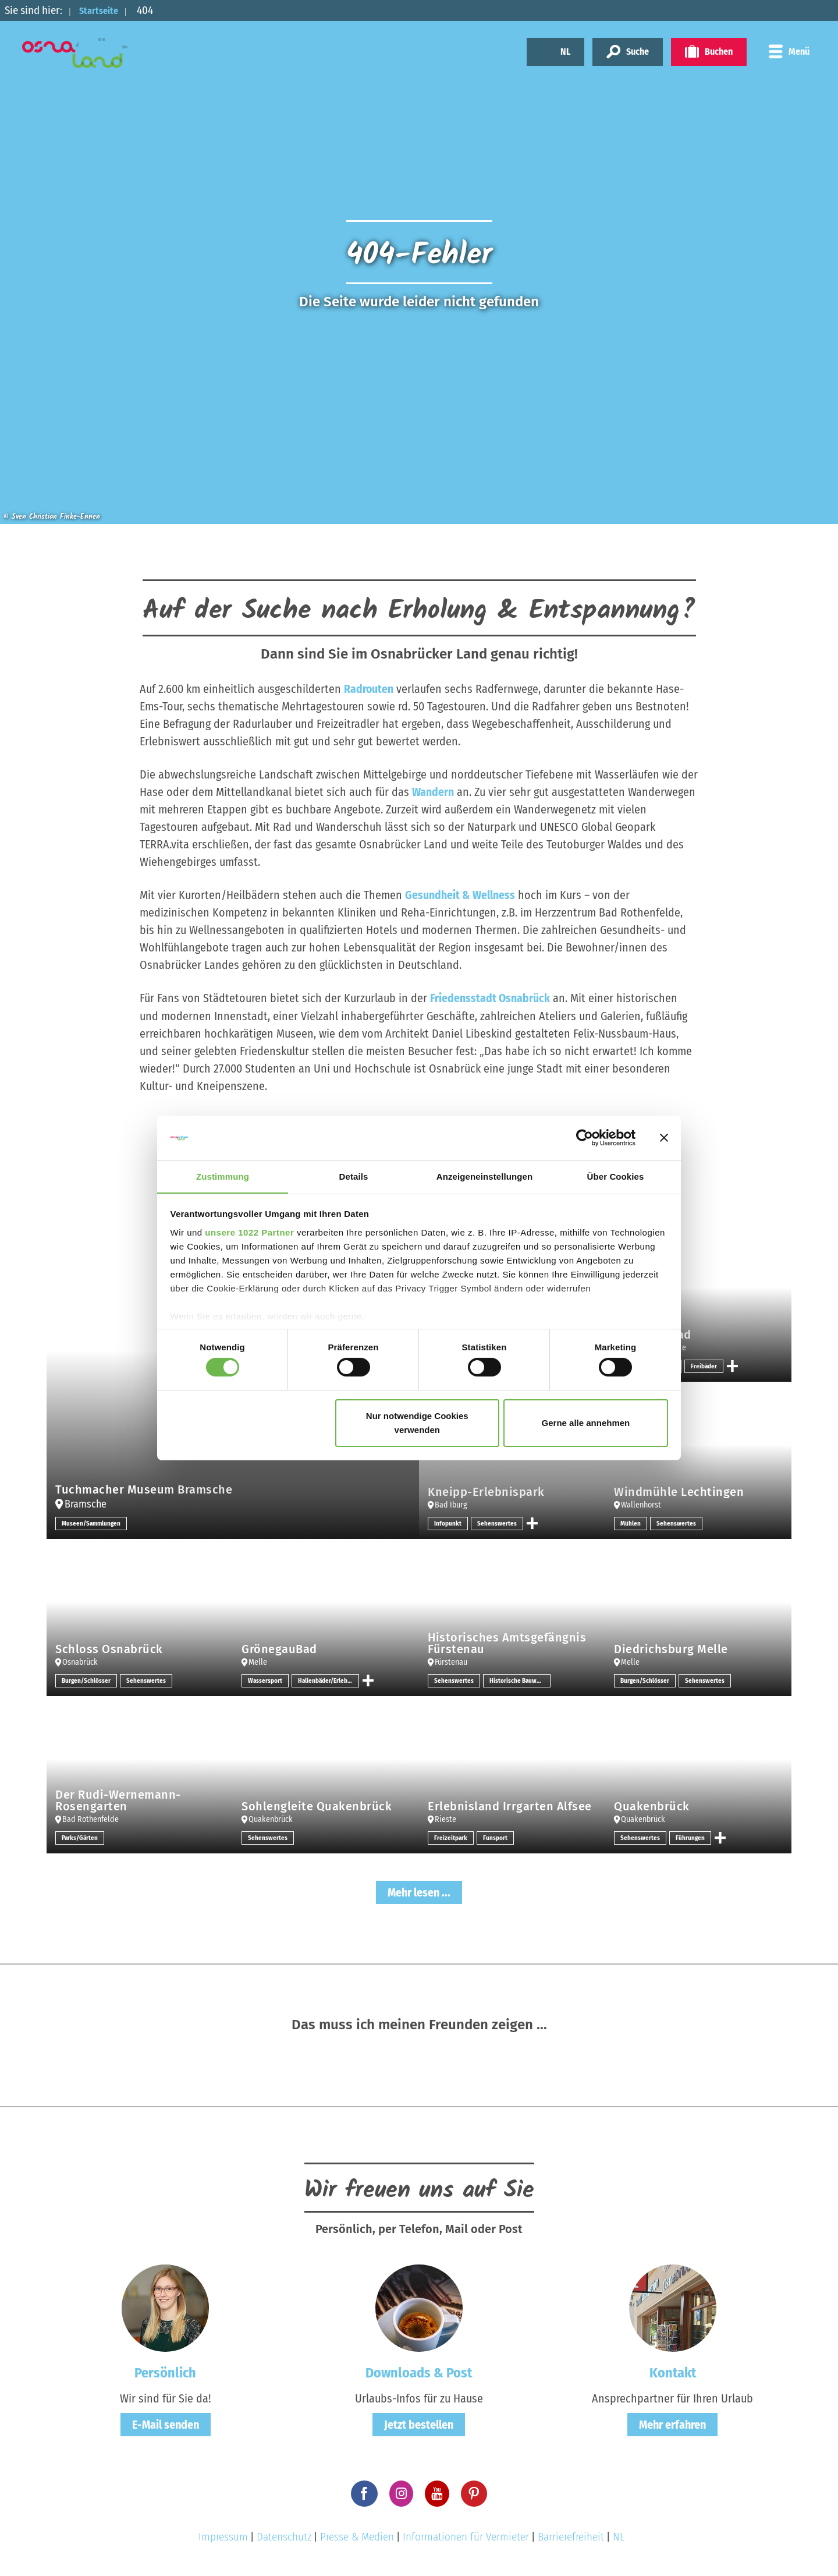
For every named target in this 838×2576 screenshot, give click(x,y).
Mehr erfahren (672, 2424)
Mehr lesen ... (419, 1892)
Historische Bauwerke (520, 1680)
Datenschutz (284, 2536)
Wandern (433, 792)
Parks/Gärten (81, 1837)
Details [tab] (353, 1176)
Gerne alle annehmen (586, 1423)
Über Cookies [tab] (615, 1176)
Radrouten (369, 689)
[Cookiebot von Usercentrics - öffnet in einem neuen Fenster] (584, 1138)
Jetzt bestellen (418, 2424)
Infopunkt (448, 1523)
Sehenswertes (497, 1523)
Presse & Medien (357, 2536)
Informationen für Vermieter (466, 2536)
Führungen (690, 1837)
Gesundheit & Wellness (460, 895)
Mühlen (630, 1523)
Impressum (223, 2536)
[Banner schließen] (664, 1138)
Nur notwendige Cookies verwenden (417, 1423)
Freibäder (705, 1365)
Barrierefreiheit (571, 2536)
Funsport (496, 1837)
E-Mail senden (165, 2424)
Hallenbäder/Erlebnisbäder (329, 1680)
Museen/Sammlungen (93, 1523)
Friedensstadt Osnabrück (490, 998)
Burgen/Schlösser (87, 1680)
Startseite (103, 10)
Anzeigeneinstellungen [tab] (484, 1176)
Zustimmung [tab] (222, 1176)
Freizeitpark (451, 1837)
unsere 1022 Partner (249, 1232)
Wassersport (265, 1680)
